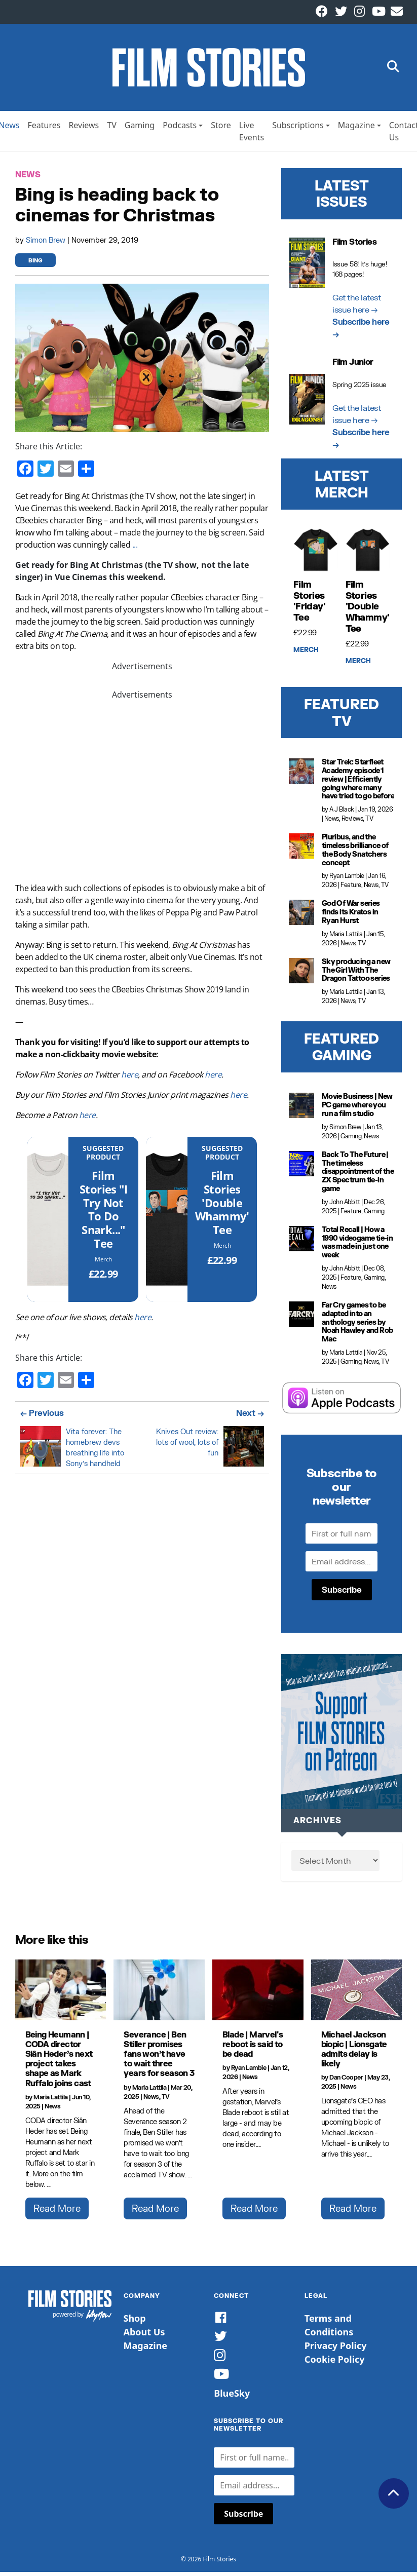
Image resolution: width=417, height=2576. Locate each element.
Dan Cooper (346, 2082)
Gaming (140, 129)
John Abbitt (344, 1206)
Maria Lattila (346, 938)
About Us (144, 2336)
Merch (103, 1263)
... (135, 548)
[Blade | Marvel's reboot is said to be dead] (258, 1994)
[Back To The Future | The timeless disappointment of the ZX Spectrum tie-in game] (301, 1167)
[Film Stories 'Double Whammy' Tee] (166, 1223)
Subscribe (342, 1593)
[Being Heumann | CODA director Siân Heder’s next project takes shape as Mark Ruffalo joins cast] (60, 1994)
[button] (393, 69)
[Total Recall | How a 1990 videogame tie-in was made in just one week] (301, 1242)
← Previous (42, 1416)
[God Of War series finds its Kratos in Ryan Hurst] (301, 917)
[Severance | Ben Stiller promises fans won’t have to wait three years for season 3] (159, 1994)
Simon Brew (46, 244)
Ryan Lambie (346, 880)
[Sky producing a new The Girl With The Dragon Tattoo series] (301, 974)
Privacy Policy (336, 2349)
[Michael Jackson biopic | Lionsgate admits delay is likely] (356, 1994)
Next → (250, 1416)
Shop (135, 2322)
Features (43, 129)
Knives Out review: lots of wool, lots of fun (187, 1446)
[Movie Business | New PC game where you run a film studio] (301, 1110)
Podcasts (180, 129)
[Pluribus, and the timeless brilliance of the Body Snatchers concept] (301, 850)
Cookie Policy (335, 2363)
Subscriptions (298, 129)
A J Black (341, 813)
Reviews (83, 129)
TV (112, 129)
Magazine (356, 129)
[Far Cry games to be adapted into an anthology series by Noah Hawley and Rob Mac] (301, 1318)
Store (221, 129)
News (28, 179)
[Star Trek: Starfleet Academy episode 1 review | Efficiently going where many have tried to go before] (301, 775)
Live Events (251, 135)
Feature (350, 889)
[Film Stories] (48, 1223)
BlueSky (232, 2397)
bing (35, 264)
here (129, 1078)
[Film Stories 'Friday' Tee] (315, 554)
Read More (57, 2212)
